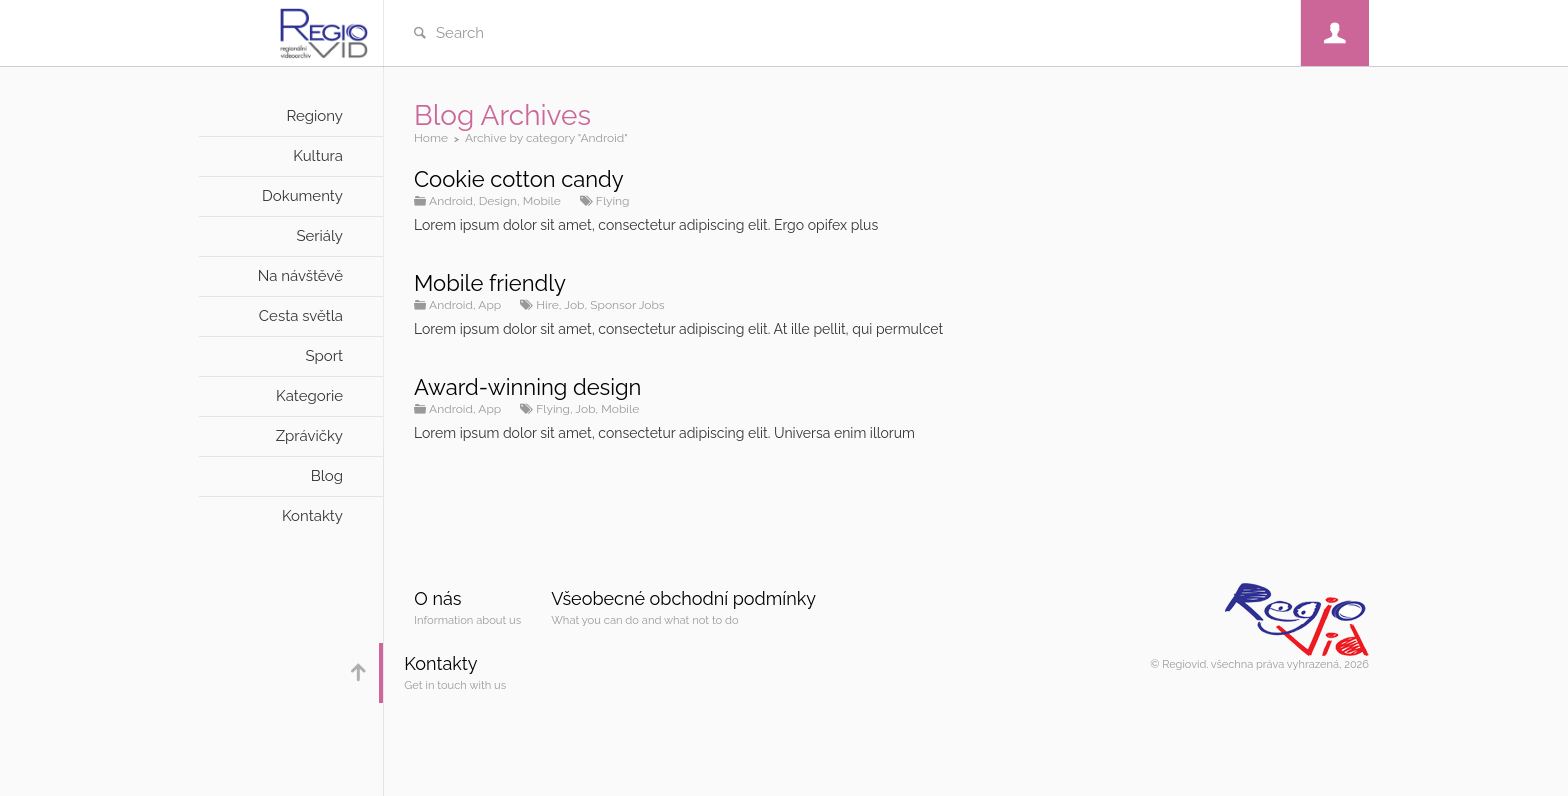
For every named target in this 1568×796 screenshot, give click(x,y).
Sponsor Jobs (627, 305)
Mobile (542, 201)
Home (431, 138)
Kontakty (312, 516)
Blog (327, 476)
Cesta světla (301, 316)
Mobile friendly (490, 283)
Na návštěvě (300, 276)
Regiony (314, 116)
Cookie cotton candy (519, 179)
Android (451, 201)
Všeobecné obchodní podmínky (683, 598)
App (489, 305)
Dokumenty (302, 196)
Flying (613, 201)
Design (498, 201)
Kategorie (309, 396)
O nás (437, 598)
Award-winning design (527, 387)
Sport (324, 356)
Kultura (318, 156)
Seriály (319, 236)
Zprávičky (309, 436)
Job (574, 305)
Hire (547, 305)
